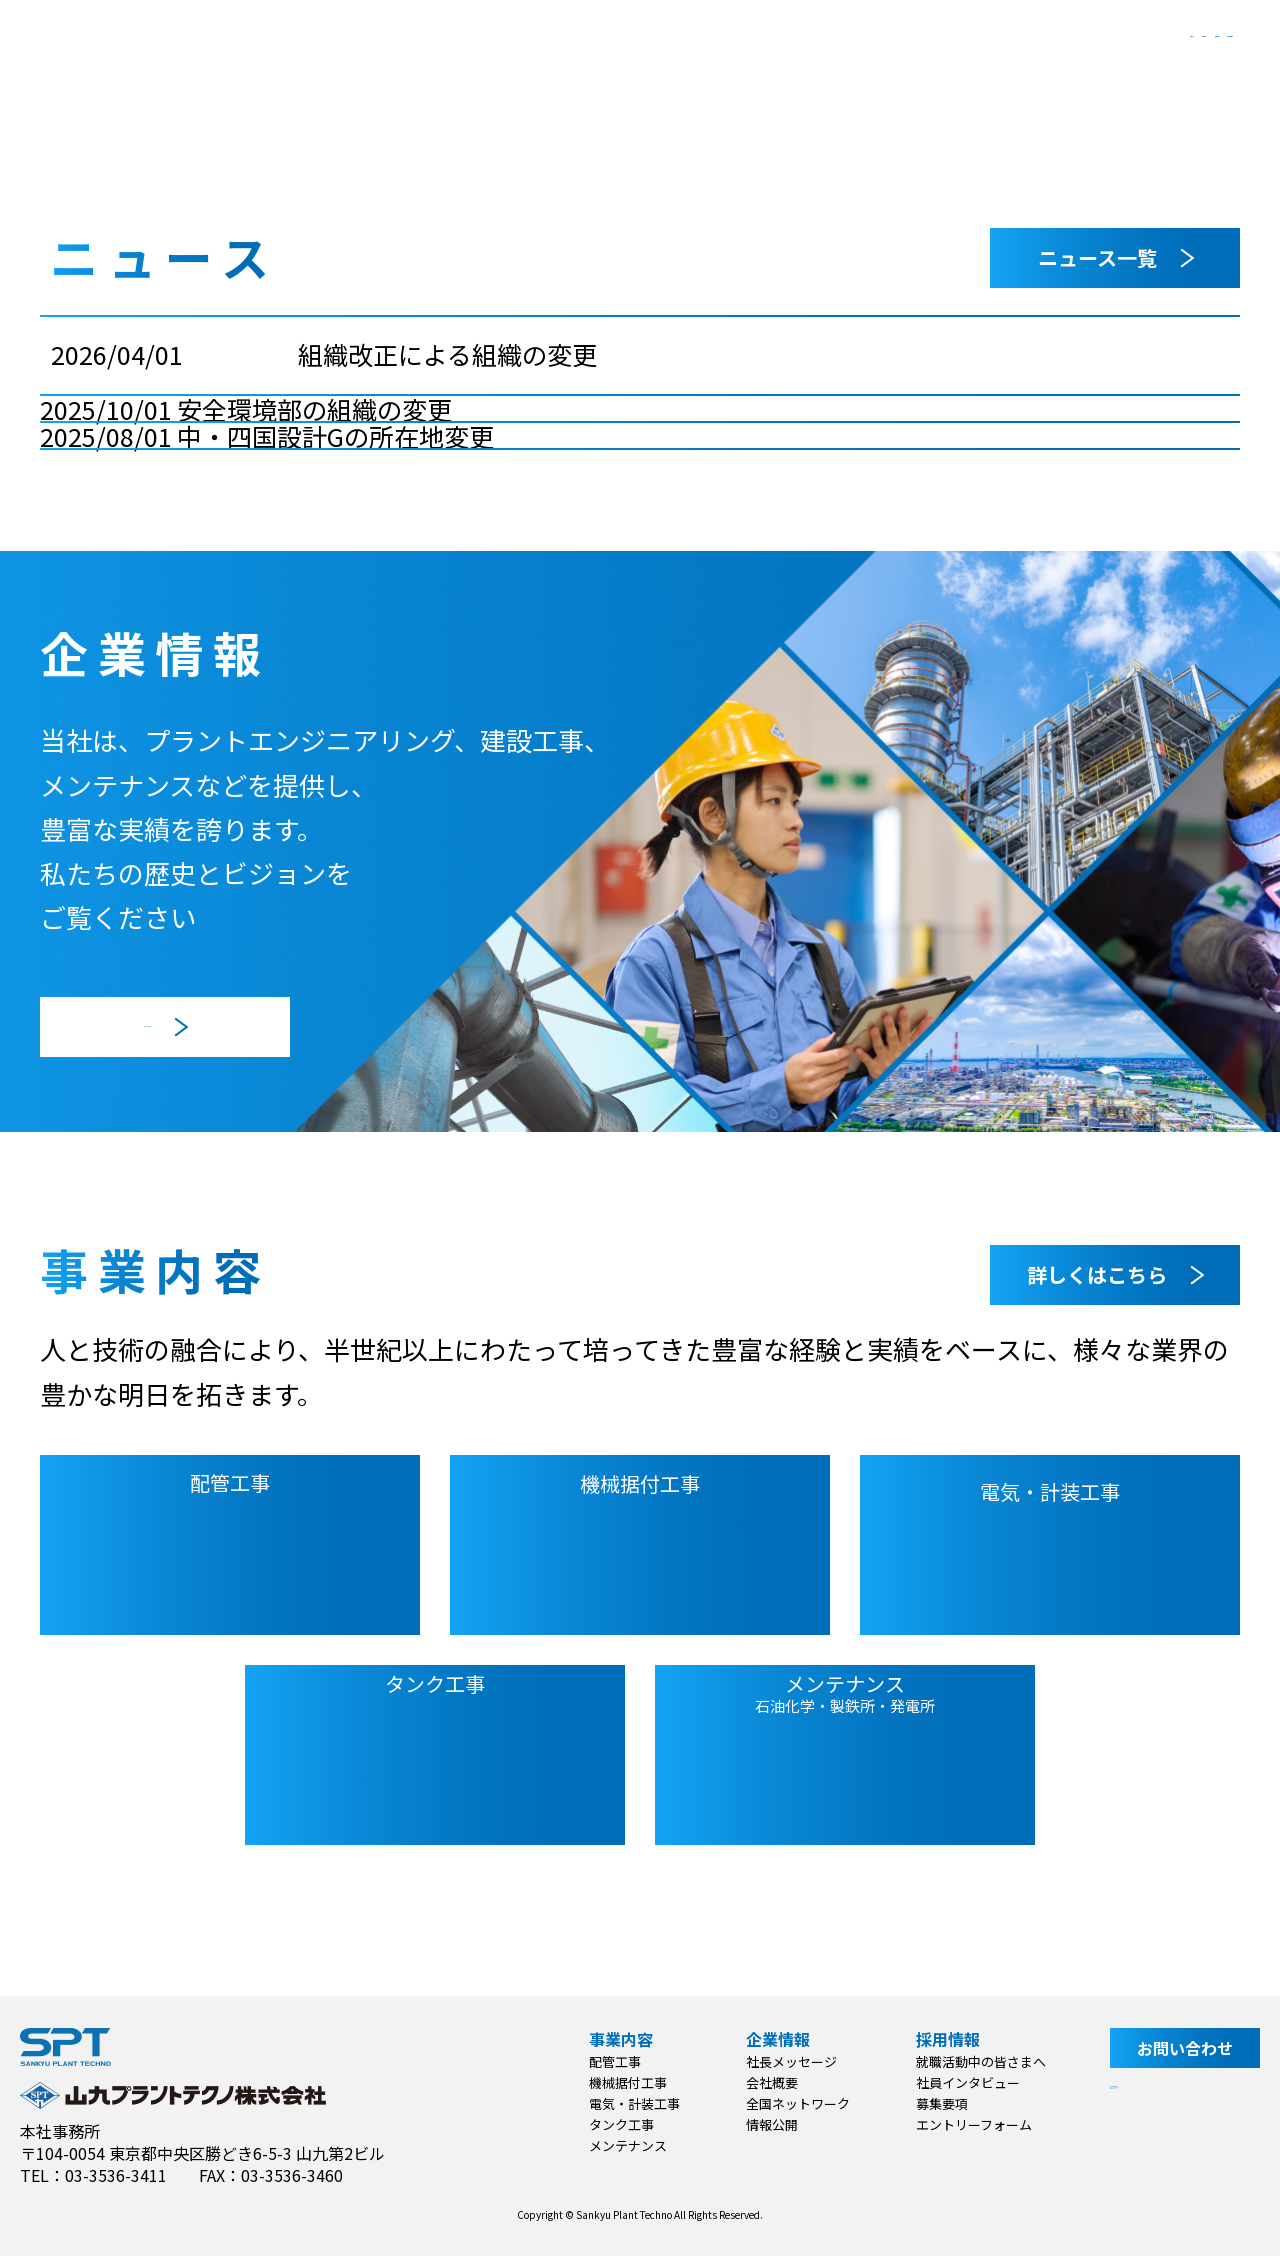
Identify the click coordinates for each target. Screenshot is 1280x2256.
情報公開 (762, 2124)
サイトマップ (1148, 2155)
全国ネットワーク (788, 2103)
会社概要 (762, 2082)
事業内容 (713, 59)
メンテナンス (618, 2145)
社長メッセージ (781, 2061)
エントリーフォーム (964, 2124)
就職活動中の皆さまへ (971, 2061)
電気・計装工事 (624, 2103)
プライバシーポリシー (1180, 2125)
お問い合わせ (1160, 59)
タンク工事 (611, 2124)
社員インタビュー (958, 2082)
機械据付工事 (618, 2082)
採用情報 (1011, 59)
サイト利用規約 (1156, 2095)
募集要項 (932, 2103)
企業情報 (862, 59)
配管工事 (605, 2061)
